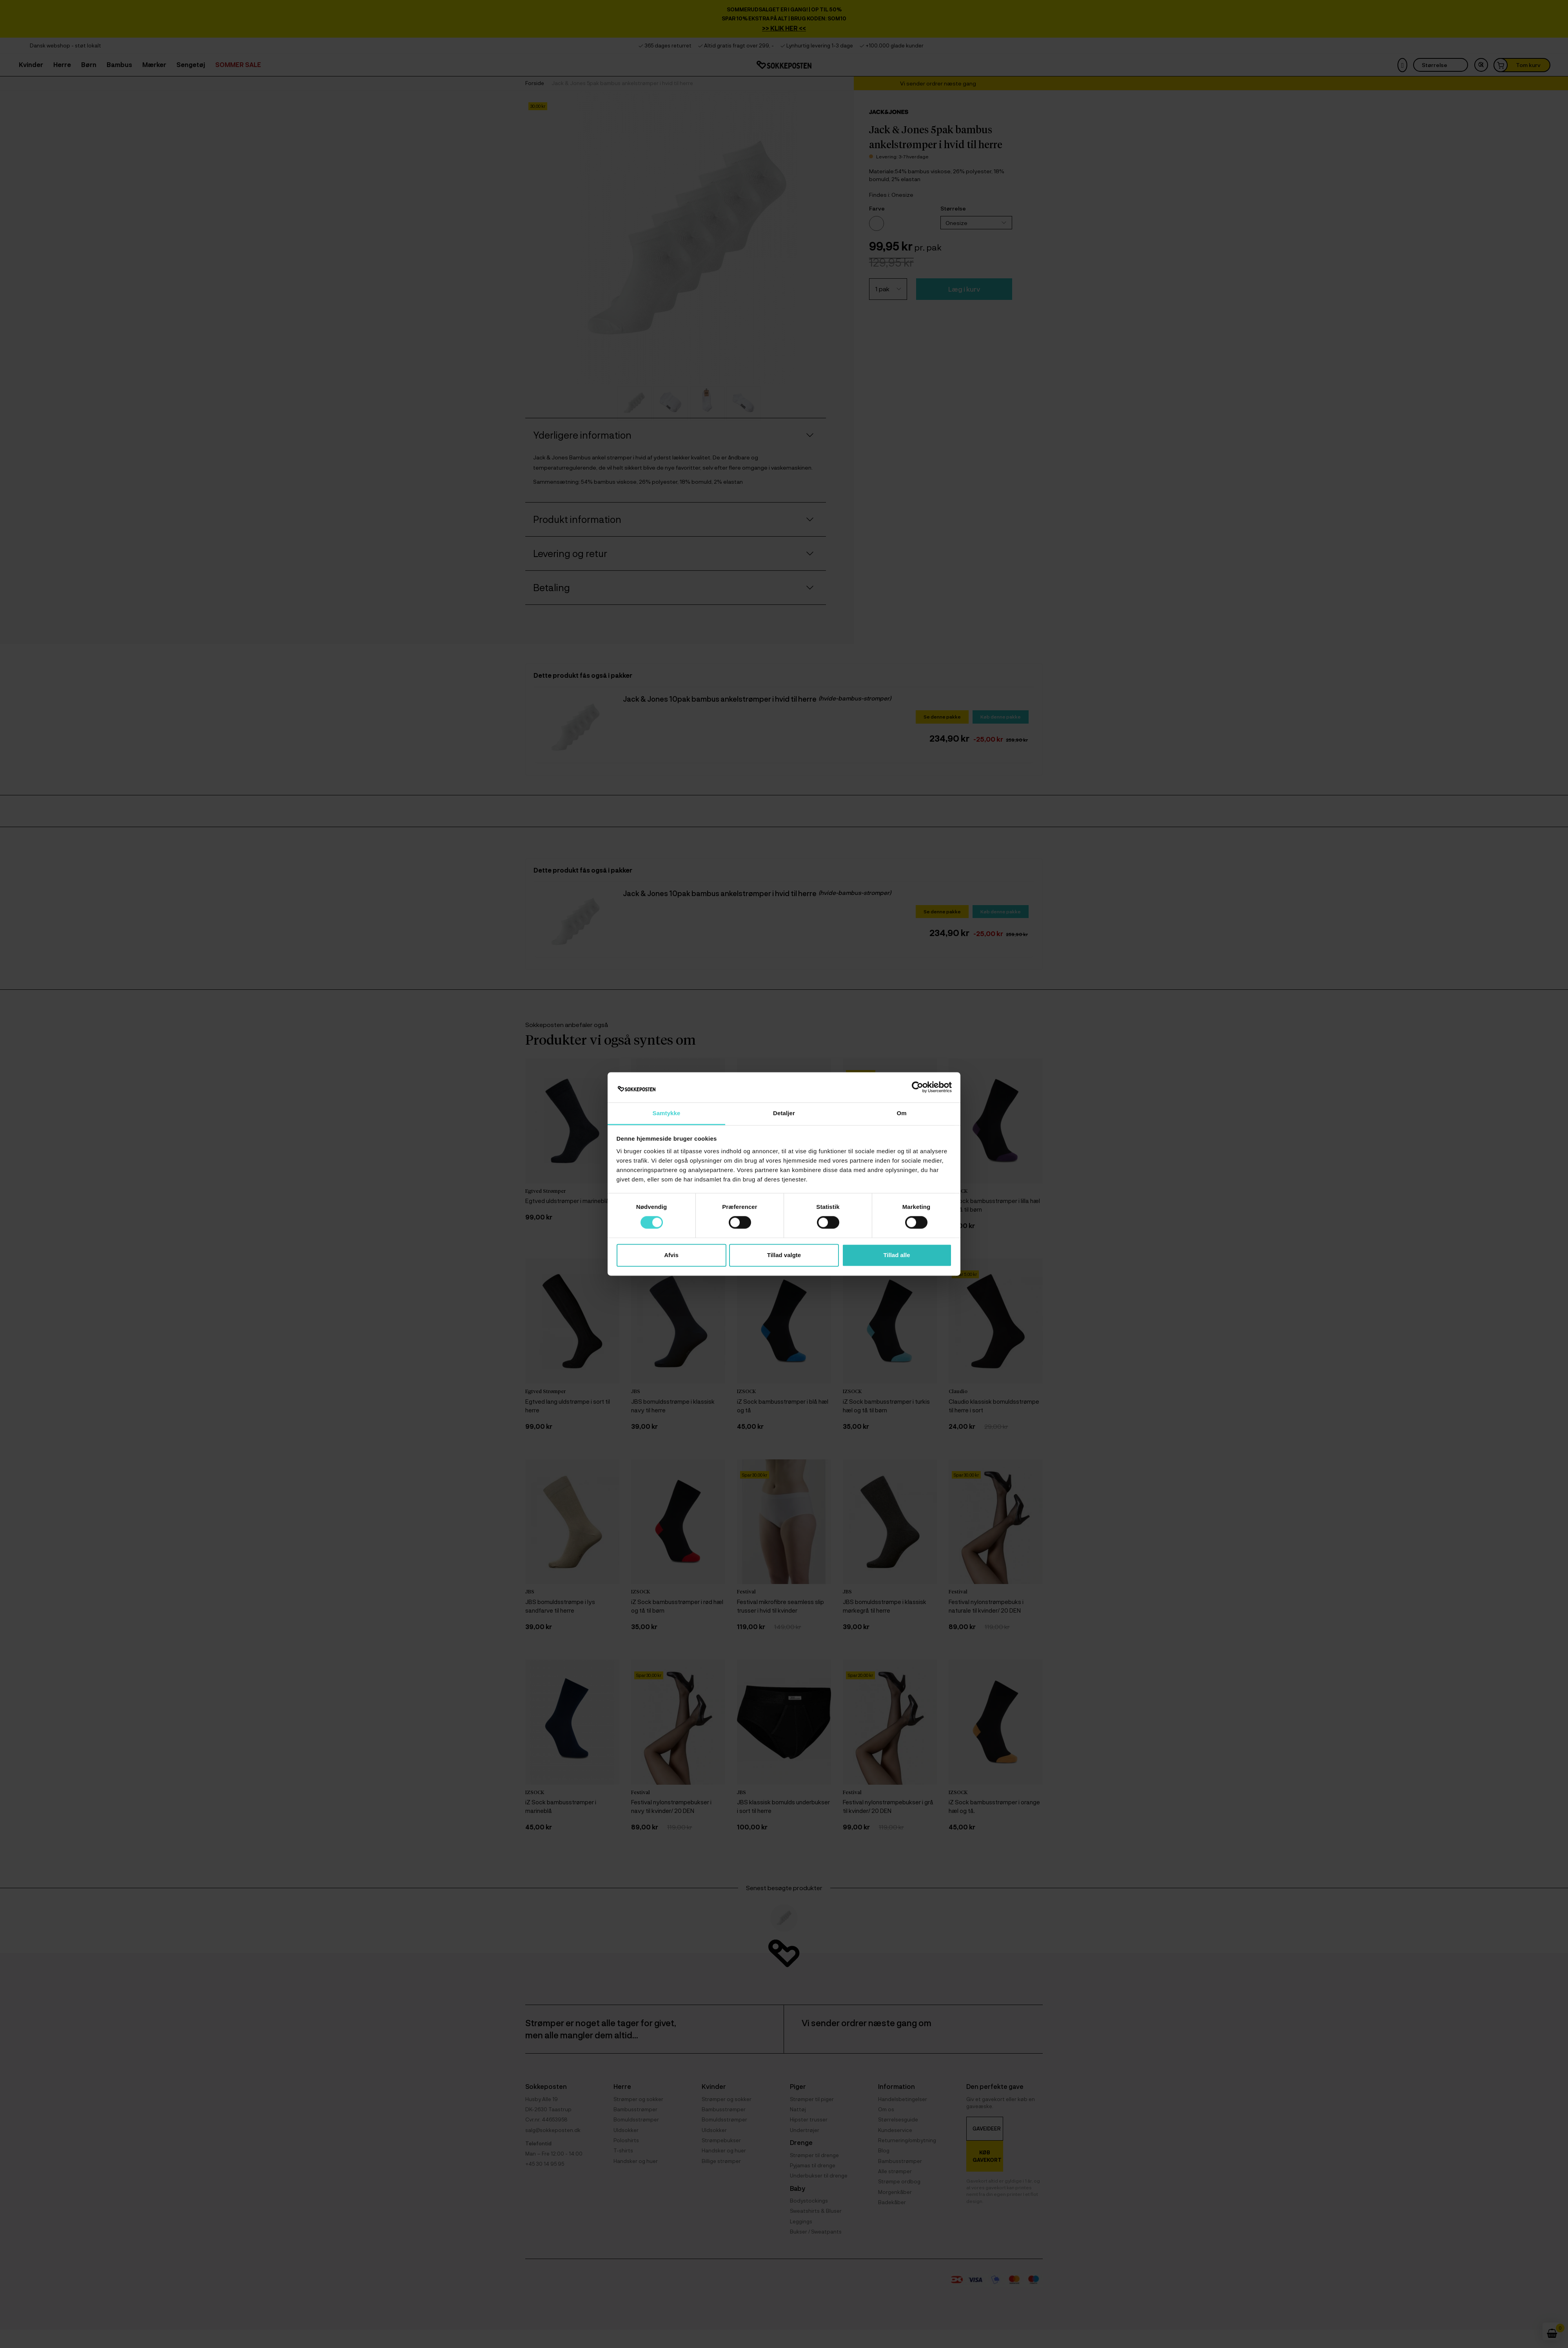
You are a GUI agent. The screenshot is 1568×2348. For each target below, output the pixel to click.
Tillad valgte (784, 1255)
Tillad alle (896, 1255)
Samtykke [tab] (667, 1113)
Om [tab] (901, 1113)
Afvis (671, 1255)
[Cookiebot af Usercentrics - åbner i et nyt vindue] (917, 1087)
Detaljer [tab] (784, 1113)
